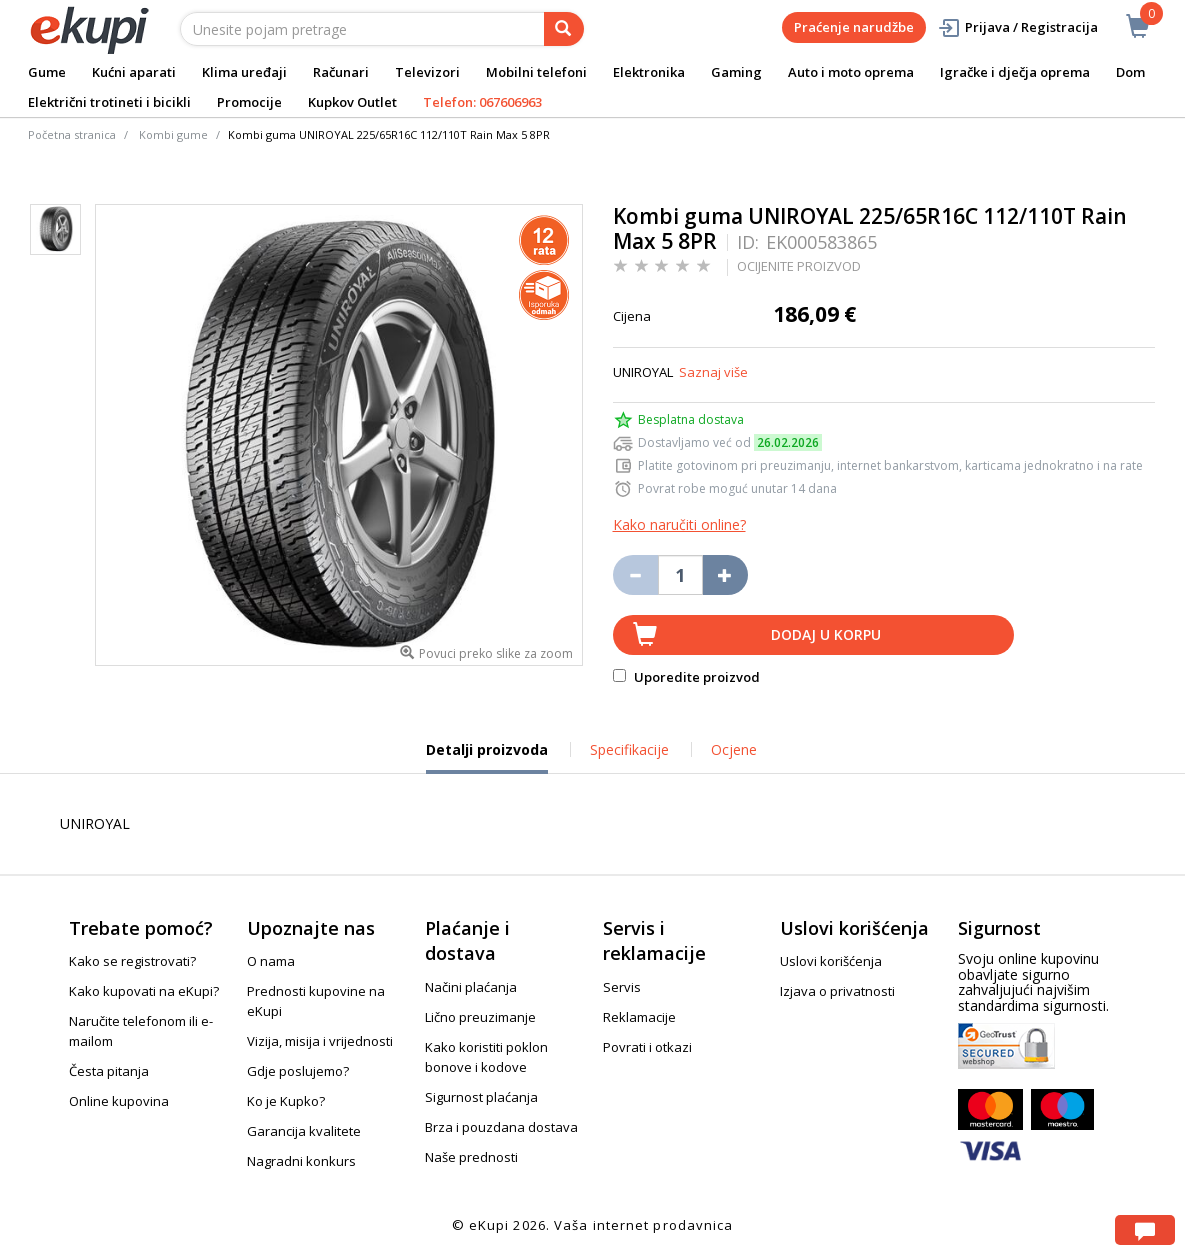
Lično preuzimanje (480, 1017)
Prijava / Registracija (1017, 27)
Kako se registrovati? (132, 961)
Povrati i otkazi (647, 1047)
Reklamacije (639, 1017)
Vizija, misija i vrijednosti (320, 1041)
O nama (271, 961)
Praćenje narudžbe (854, 27)
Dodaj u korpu (826, 634)
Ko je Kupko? (286, 1101)
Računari (341, 72)
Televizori (427, 72)
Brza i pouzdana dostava (501, 1127)
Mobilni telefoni (536, 72)
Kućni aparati (134, 72)
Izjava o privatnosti (837, 991)
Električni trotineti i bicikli (109, 102)
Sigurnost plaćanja (481, 1097)
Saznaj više (713, 372)
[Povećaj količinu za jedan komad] (725, 575)
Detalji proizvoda (487, 757)
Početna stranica (72, 134)
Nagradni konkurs (301, 1161)
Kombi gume (173, 134)
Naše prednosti (471, 1157)
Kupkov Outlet (352, 102)
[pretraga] (564, 29)
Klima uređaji (244, 72)
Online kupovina (119, 1101)
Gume (47, 72)
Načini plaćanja (471, 987)
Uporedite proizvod (686, 677)
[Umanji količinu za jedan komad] (635, 575)
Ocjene (734, 749)
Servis (622, 987)
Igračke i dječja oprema (1015, 72)
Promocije (249, 102)
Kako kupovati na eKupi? (144, 991)
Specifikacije (629, 749)
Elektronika (649, 72)
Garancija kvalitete (304, 1131)
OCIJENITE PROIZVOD (799, 266)
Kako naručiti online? (679, 524)
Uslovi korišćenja (831, 961)
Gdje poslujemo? (298, 1071)
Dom (1130, 72)
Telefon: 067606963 (482, 102)
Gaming (736, 72)
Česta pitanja (109, 1071)
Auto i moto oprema (851, 72)
